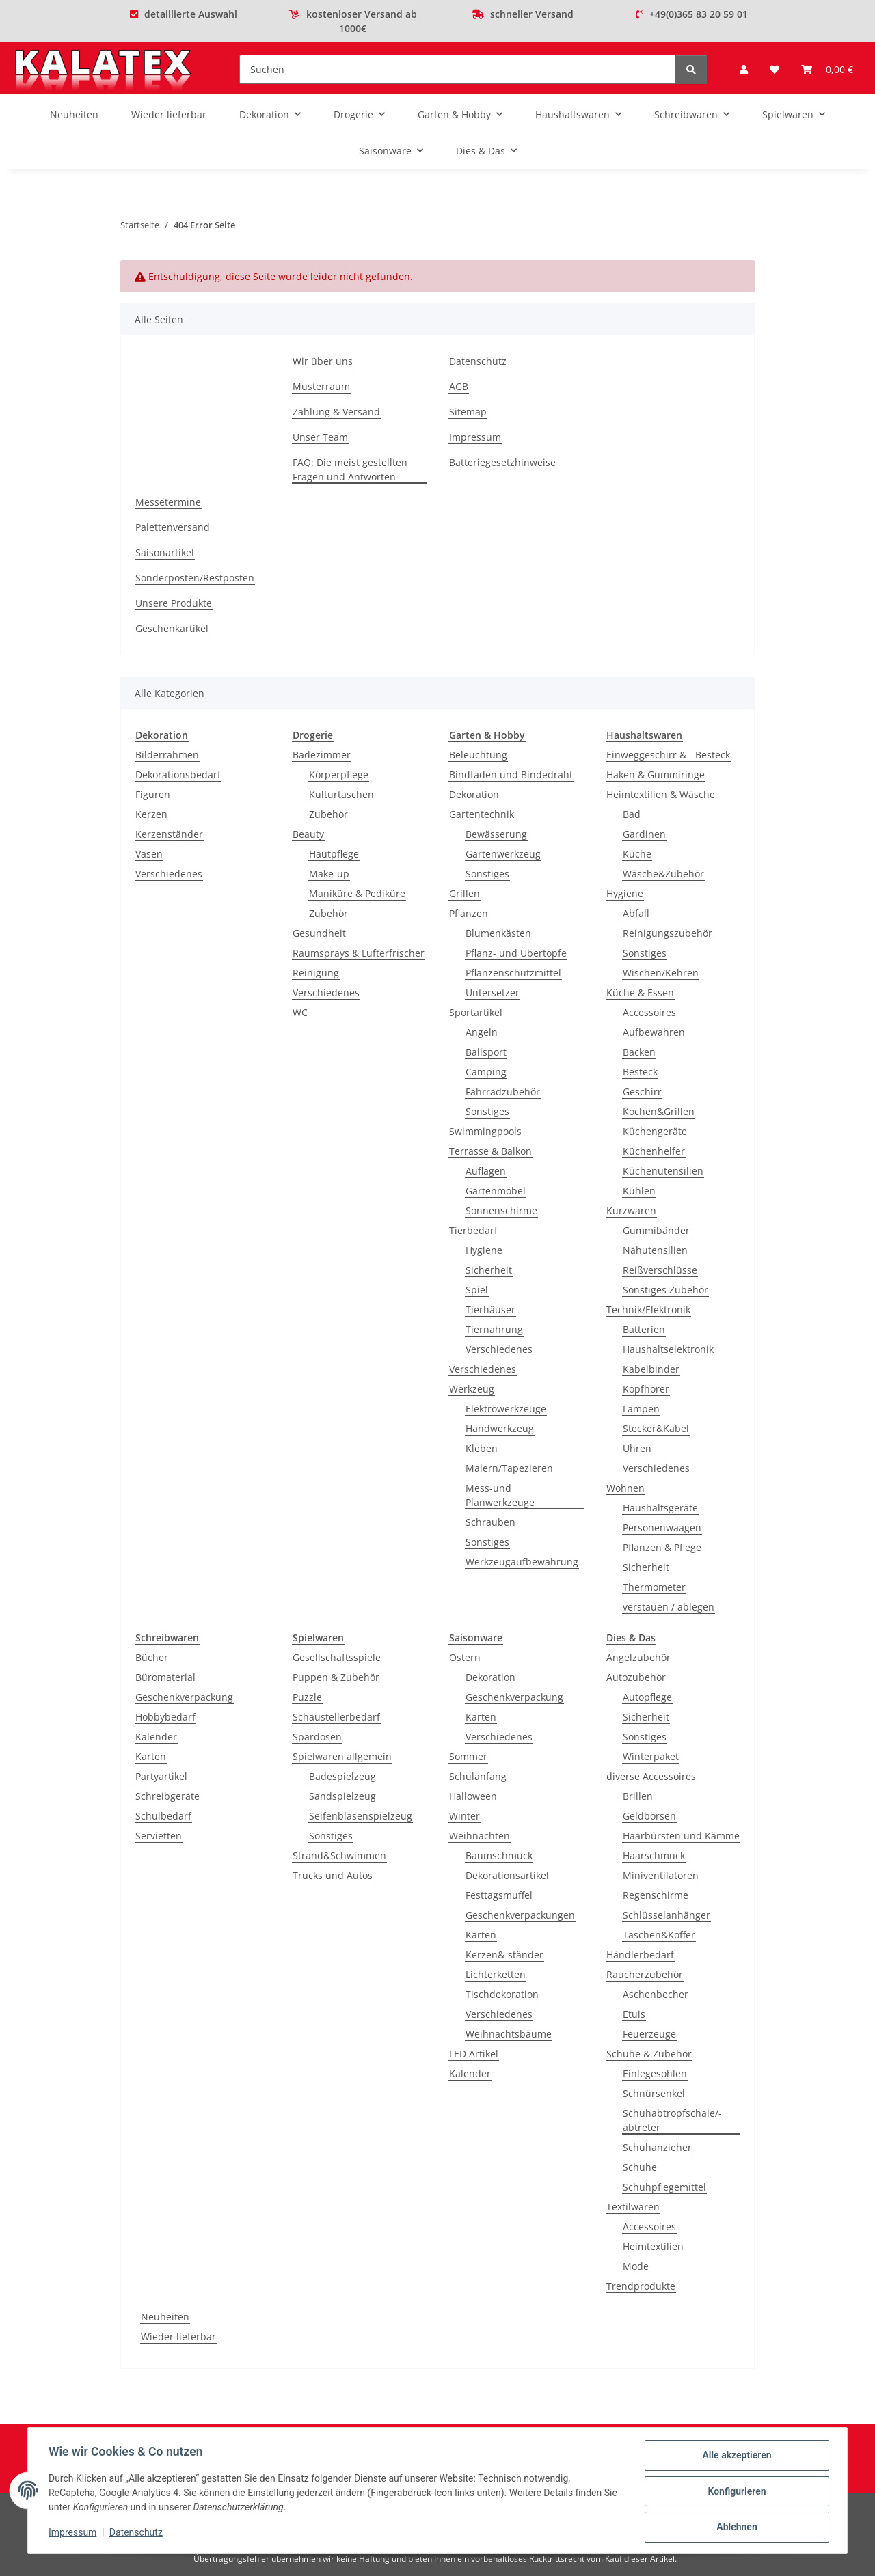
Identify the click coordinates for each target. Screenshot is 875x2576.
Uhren (637, 1448)
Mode (636, 2266)
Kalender (156, 1736)
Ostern (465, 1657)
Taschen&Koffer (659, 1934)
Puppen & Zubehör (336, 1677)
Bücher (151, 1657)
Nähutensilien (655, 1250)
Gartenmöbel (496, 1190)
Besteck (640, 1071)
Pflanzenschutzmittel (513, 972)
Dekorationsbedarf (178, 774)
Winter (464, 1815)
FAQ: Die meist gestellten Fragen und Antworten (350, 469)
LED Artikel (473, 2053)
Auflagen (486, 1170)
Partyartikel (161, 1776)
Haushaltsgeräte (660, 1507)
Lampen (641, 1408)
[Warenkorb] (827, 69)
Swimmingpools (485, 1131)
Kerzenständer (169, 833)
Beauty (308, 833)
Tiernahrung (494, 1329)
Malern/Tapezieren (509, 1468)
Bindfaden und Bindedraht (511, 774)
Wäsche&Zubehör (663, 873)
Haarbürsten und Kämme (681, 1835)
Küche (637, 853)
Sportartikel (475, 1012)
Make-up (329, 873)
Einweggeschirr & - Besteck (668, 754)
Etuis (634, 2014)
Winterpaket (651, 1756)
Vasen (149, 853)
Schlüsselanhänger (666, 1914)
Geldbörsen (649, 1815)
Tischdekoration (502, 1994)
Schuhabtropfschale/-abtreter (672, 2120)
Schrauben (490, 1522)
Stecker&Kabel (656, 1428)
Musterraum (321, 386)
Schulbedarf (163, 1815)
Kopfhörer (646, 1388)
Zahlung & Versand (336, 411)
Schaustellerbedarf (336, 1716)
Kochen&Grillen (659, 1111)
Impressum (74, 2533)
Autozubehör (636, 1677)
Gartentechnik (481, 814)
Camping (486, 1071)
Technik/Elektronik (648, 1309)
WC (300, 1012)
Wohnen (625, 1487)
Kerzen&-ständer (504, 1954)
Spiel (477, 1289)
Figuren (152, 794)
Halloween (473, 1796)
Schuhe (640, 2167)
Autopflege (647, 1696)
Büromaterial (165, 1677)
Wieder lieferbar (178, 2336)
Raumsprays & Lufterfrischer (359, 952)
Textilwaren (633, 2206)
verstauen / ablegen (668, 1606)
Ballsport (486, 1051)
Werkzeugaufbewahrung (522, 1561)
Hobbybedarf (165, 1716)
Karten (150, 1756)
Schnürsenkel (654, 2093)
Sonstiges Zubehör (665, 1289)
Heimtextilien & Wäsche (660, 794)
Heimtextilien (653, 2246)
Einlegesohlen (655, 2073)
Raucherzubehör (644, 1974)
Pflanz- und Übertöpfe (516, 952)
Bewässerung (496, 833)
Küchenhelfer (654, 1151)
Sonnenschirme (501, 1210)
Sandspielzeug (342, 1796)
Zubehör (328, 814)
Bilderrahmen (167, 754)
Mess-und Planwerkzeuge (500, 1495)
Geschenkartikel (171, 628)
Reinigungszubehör (667, 933)
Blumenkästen (498, 933)
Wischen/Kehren (661, 972)
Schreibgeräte (167, 1796)
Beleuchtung (478, 754)
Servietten (158, 1835)
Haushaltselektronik (668, 1349)
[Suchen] (457, 69)
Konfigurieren (735, 2491)
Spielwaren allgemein (342, 1756)
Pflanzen (468, 913)
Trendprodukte (640, 2285)
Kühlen (639, 1190)
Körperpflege (338, 774)
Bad (632, 814)
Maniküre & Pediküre (357, 893)
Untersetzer (493, 992)
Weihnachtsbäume (509, 2033)
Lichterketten (496, 1974)
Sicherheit (489, 1269)
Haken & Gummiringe (655, 774)
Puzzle (307, 1696)
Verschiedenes (168, 873)
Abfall (636, 913)
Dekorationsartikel (507, 1875)
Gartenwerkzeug (503, 853)
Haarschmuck (654, 1855)
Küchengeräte (655, 1131)
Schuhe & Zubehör (649, 2053)
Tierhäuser (490, 1309)
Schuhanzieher (657, 2147)
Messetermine (168, 501)
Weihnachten (479, 1835)
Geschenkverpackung (184, 1696)
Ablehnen (735, 2527)
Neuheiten (165, 2316)
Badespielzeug (342, 1776)
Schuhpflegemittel (664, 2186)
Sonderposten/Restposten (194, 577)
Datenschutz (137, 2533)
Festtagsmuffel (499, 1895)
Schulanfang (478, 1776)
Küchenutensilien (663, 1170)
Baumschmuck (499, 1855)
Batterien (644, 1329)
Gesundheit (319, 933)
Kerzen (151, 814)
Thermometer (654, 1586)
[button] (744, 69)
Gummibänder (656, 1230)
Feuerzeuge (649, 2033)
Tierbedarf (473, 1230)
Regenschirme (655, 1895)
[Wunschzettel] (774, 69)
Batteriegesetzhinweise (502, 462)
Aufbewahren (654, 1032)
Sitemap (468, 411)
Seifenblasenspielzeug (360, 1815)
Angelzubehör (638, 1657)
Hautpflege (334, 853)
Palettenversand (172, 527)
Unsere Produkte (173, 603)
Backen (639, 1051)
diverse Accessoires (651, 1776)
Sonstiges (487, 873)
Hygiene (484, 1250)
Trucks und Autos (333, 1875)
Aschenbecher (655, 1994)
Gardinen (644, 833)
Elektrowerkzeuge (506, 1408)
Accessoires (649, 1012)
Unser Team (320, 436)
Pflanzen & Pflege (662, 1547)
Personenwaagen (662, 1527)
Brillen (638, 1796)
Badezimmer (322, 754)
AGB (458, 386)
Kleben (482, 1448)
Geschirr (642, 1091)
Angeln (482, 1032)
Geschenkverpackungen (520, 1914)
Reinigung (316, 972)
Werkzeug (471, 1388)
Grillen (464, 893)
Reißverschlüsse (660, 1269)
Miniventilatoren (661, 1875)
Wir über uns (323, 361)
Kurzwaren (631, 1210)
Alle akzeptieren (735, 2456)
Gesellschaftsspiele (337, 1657)
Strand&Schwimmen (339, 1855)
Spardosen (317, 1736)
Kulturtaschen (341, 794)
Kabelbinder (651, 1368)
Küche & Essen (640, 992)
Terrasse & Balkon (490, 1151)
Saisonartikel (164, 552)
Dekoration (474, 794)
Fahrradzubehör (503, 1091)
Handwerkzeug (500, 1428)
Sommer (468, 1756)
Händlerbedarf (640, 1954)
